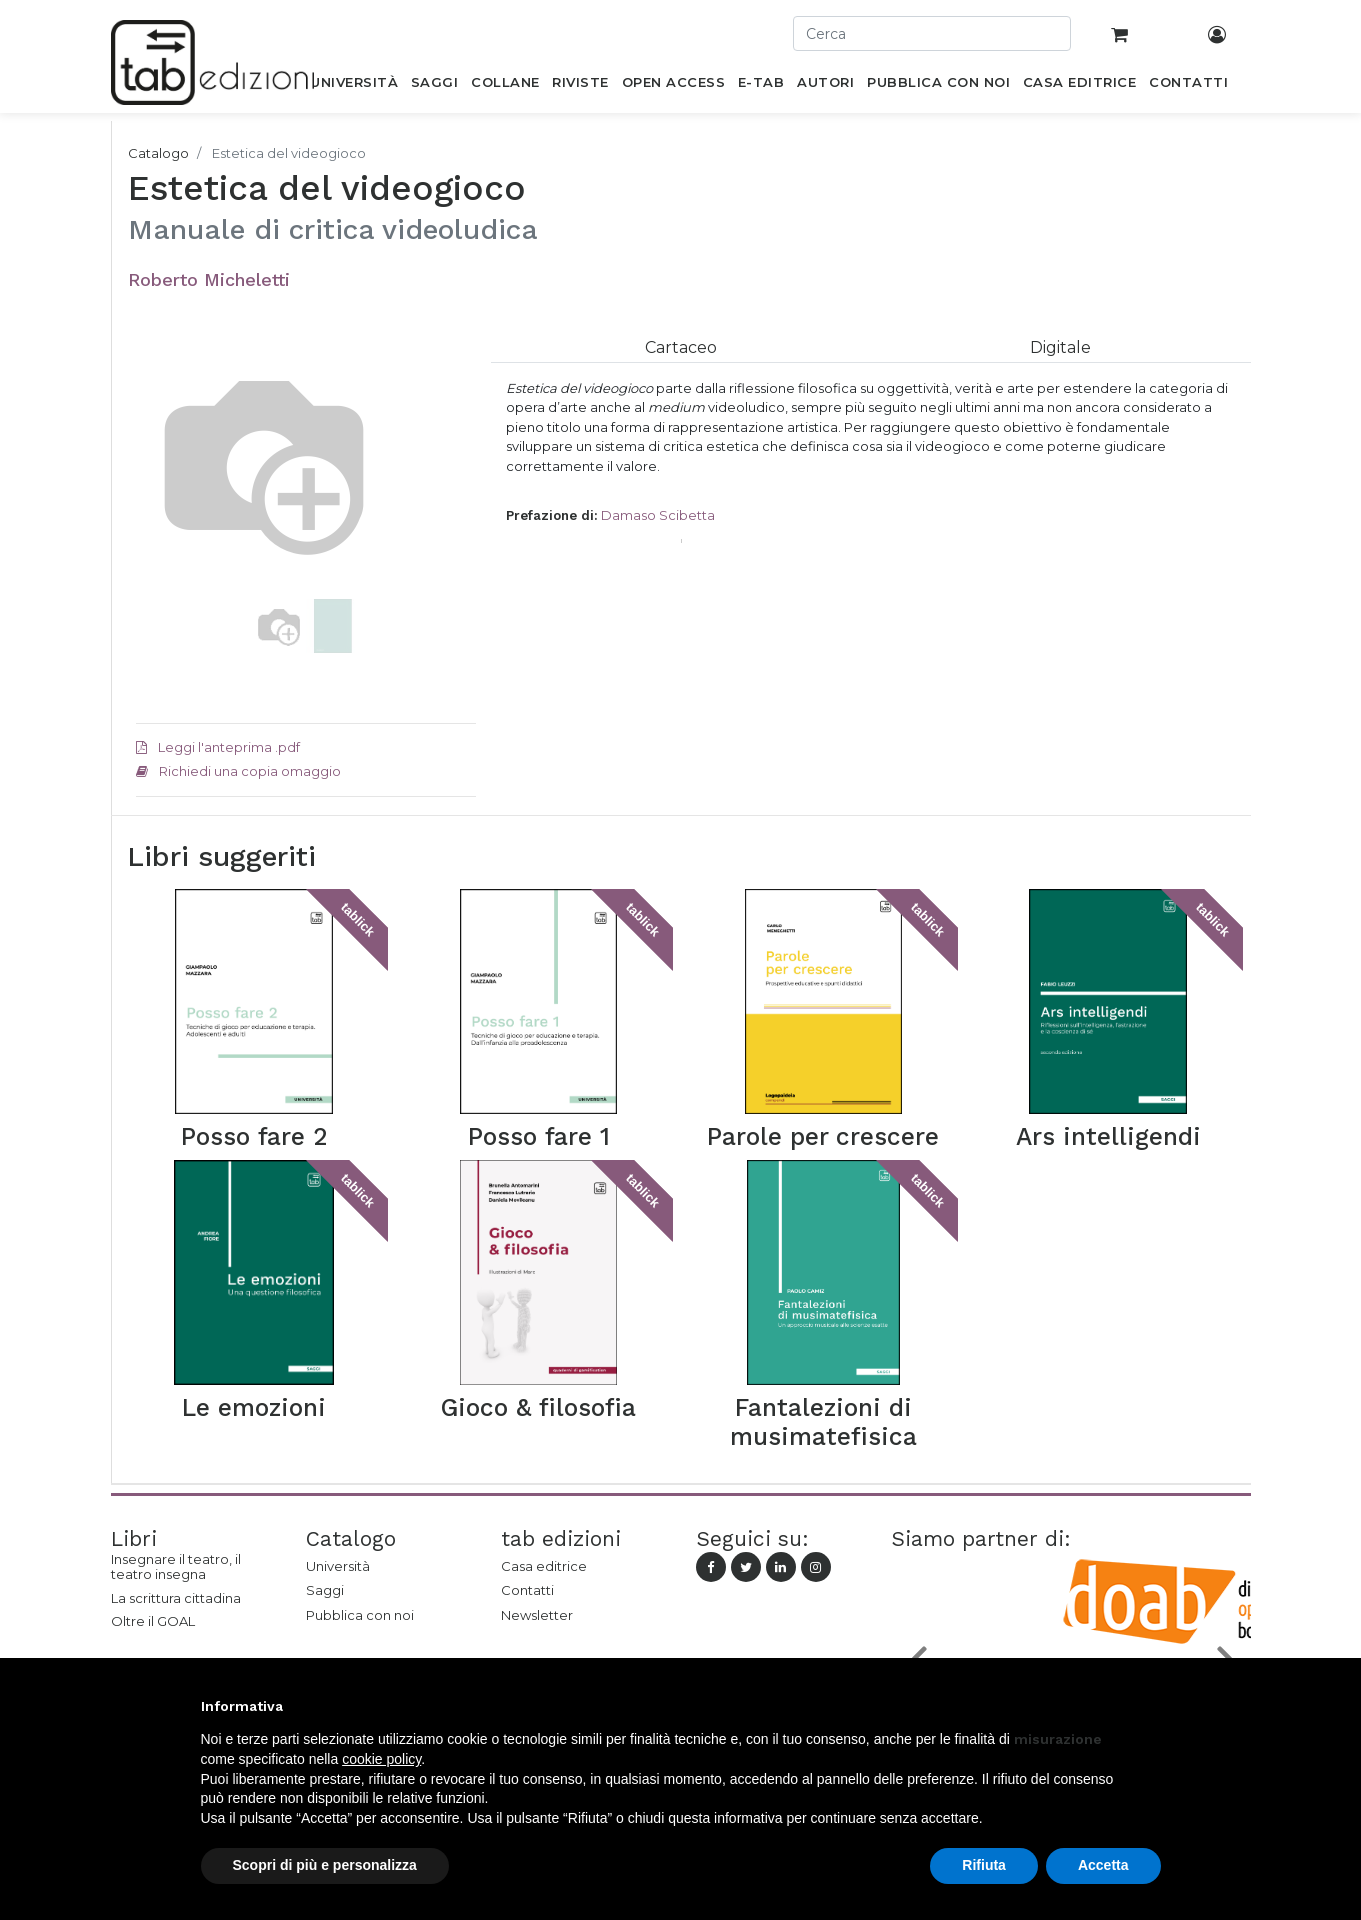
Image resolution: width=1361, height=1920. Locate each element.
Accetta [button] (1103, 1865)
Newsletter (537, 1615)
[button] (161, 533)
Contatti (527, 1590)
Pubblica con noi (360, 1615)
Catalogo (158, 153)
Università (338, 1566)
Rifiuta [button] (984, 1865)
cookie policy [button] (381, 1759)
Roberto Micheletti (209, 279)
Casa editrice (544, 1566)
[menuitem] (354, 86)
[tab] (681, 347)
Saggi (325, 1590)
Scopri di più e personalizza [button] (325, 1865)
